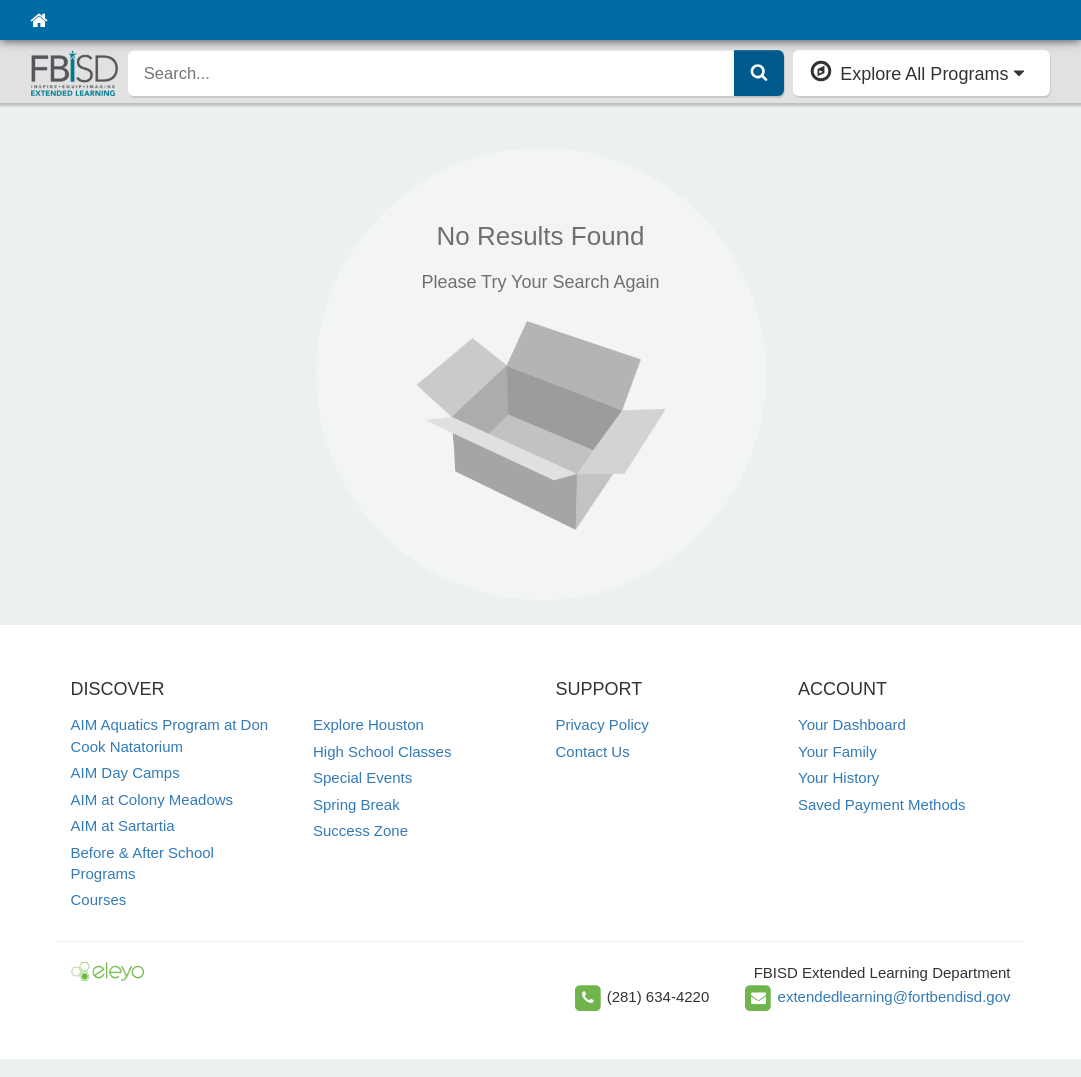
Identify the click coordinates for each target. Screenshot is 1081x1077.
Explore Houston (368, 724)
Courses (99, 899)
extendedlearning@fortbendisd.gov (894, 996)
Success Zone (360, 830)
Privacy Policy (602, 724)
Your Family (837, 751)
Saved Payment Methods (882, 804)
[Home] (38, 20)
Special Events (362, 777)
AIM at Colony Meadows (152, 799)
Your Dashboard (852, 724)
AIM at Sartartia (123, 825)
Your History (838, 777)
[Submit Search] (759, 73)
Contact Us (593, 751)
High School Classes (382, 751)
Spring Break (356, 804)
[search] (431, 73)
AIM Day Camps (125, 772)
